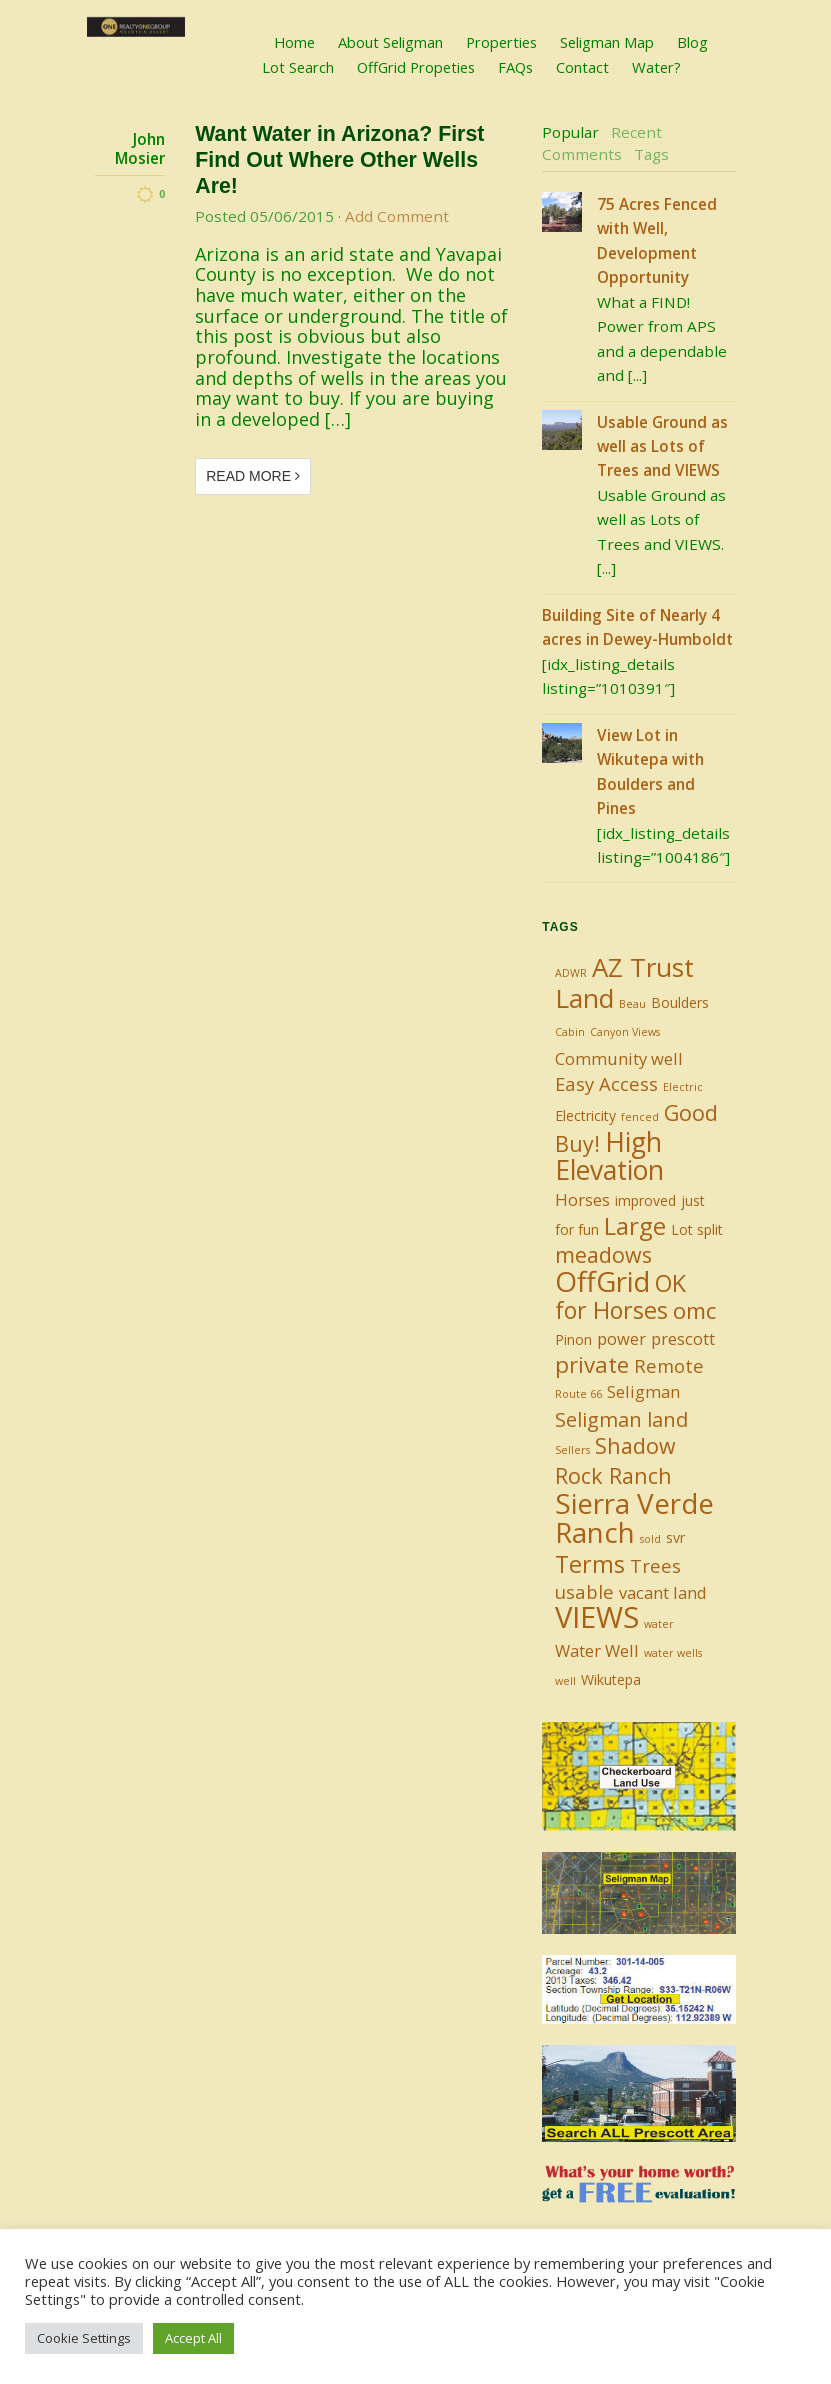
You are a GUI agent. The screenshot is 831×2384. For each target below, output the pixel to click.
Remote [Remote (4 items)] (669, 1365)
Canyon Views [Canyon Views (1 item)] (625, 1032)
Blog (692, 42)
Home (294, 42)
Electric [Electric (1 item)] (683, 1087)
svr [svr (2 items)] (675, 1537)
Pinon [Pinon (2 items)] (573, 1339)
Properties (501, 42)
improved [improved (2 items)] (645, 1200)
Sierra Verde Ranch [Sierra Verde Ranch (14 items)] (634, 1517)
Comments (582, 154)
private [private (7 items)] (592, 1364)
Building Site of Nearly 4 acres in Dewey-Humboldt (637, 627)
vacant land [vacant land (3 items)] (663, 1592)
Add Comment (397, 216)
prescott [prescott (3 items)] (683, 1338)
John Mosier (140, 148)
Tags (651, 154)
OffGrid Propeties (416, 67)
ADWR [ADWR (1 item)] (571, 973)
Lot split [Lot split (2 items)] (697, 1229)
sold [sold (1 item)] (650, 1539)
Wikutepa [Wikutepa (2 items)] (611, 1679)
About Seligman (390, 42)
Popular (570, 132)
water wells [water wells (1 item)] (673, 1653)
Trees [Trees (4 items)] (655, 1565)
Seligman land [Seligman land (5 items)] (621, 1419)
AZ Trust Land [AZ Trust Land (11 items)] (624, 982)
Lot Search (298, 67)
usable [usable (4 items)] (584, 1591)
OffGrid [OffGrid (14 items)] (602, 1281)
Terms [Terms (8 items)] (590, 1564)
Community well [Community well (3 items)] (619, 1058)
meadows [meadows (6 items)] (603, 1254)
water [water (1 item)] (659, 1624)
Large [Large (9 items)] (635, 1225)
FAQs (515, 67)
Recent (636, 132)
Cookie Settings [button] (84, 2338)
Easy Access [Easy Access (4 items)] (606, 1083)
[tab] (570, 133)
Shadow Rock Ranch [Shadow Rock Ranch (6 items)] (615, 1460)
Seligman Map (607, 42)
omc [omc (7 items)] (694, 1310)
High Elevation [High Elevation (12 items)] (609, 1156)
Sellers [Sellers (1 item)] (572, 1450)
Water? (656, 67)
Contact (582, 67)
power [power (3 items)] (621, 1338)
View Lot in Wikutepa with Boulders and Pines (650, 771)
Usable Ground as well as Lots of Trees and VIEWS (662, 446)
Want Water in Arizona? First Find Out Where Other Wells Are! (339, 159)
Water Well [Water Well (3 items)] (597, 1650)
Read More (253, 476)
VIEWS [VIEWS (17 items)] (597, 1617)
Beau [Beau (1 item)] (632, 1004)
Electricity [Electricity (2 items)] (585, 1115)
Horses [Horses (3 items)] (582, 1199)
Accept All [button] (193, 2338)
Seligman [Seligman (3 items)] (643, 1391)
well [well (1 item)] (565, 1681)
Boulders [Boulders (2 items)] (680, 1002)
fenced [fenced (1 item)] (640, 1117)
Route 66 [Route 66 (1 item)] (578, 1394)
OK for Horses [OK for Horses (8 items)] (620, 1296)
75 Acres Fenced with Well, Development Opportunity (657, 240)
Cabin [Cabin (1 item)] (570, 1032)
